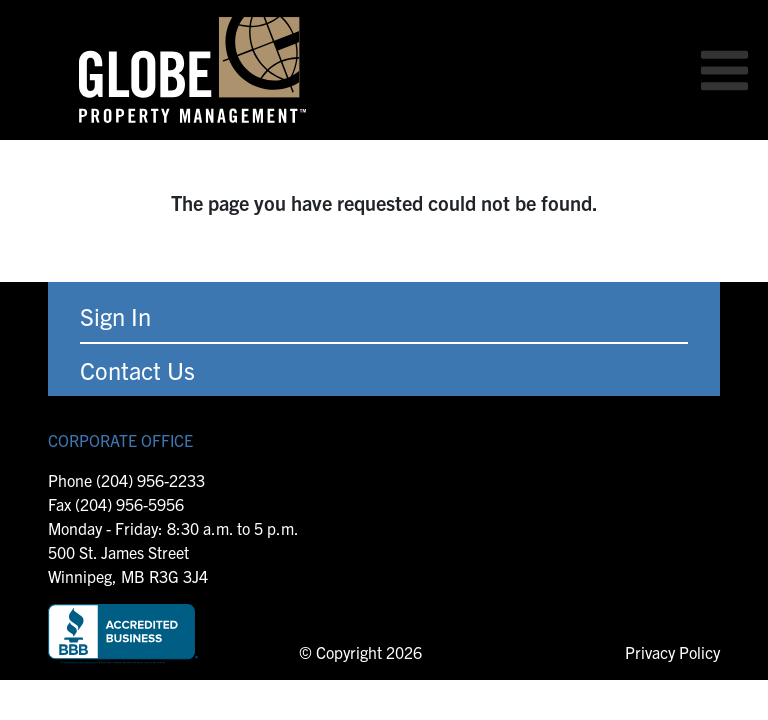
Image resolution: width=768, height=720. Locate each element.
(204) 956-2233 (150, 480)
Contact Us (137, 370)
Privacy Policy (672, 652)
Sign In (115, 316)
